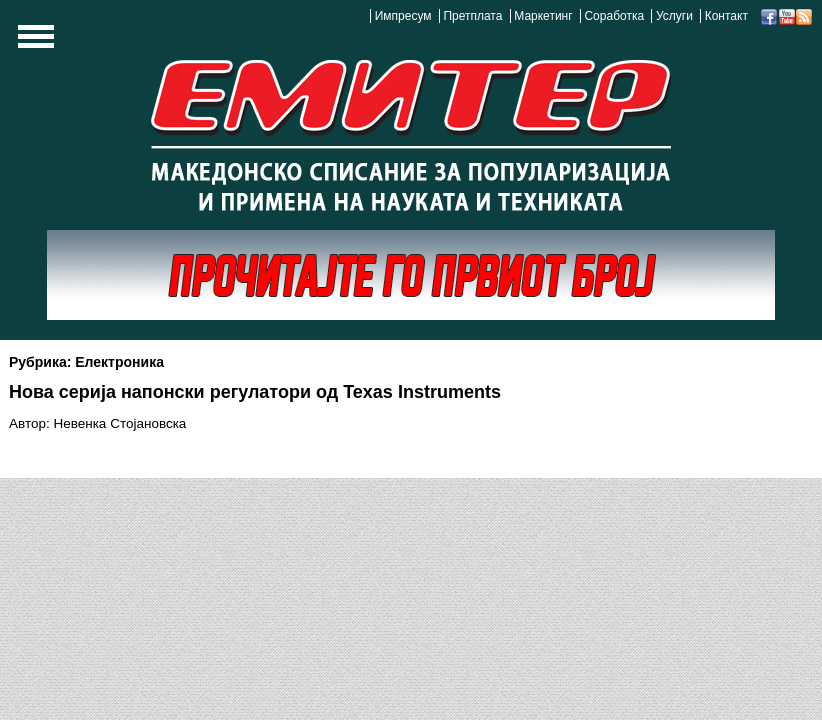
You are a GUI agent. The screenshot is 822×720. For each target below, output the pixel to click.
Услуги (674, 16)
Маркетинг (543, 16)
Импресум (403, 16)
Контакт (726, 16)
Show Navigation (33, 42)
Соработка (614, 16)
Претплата (472, 16)
